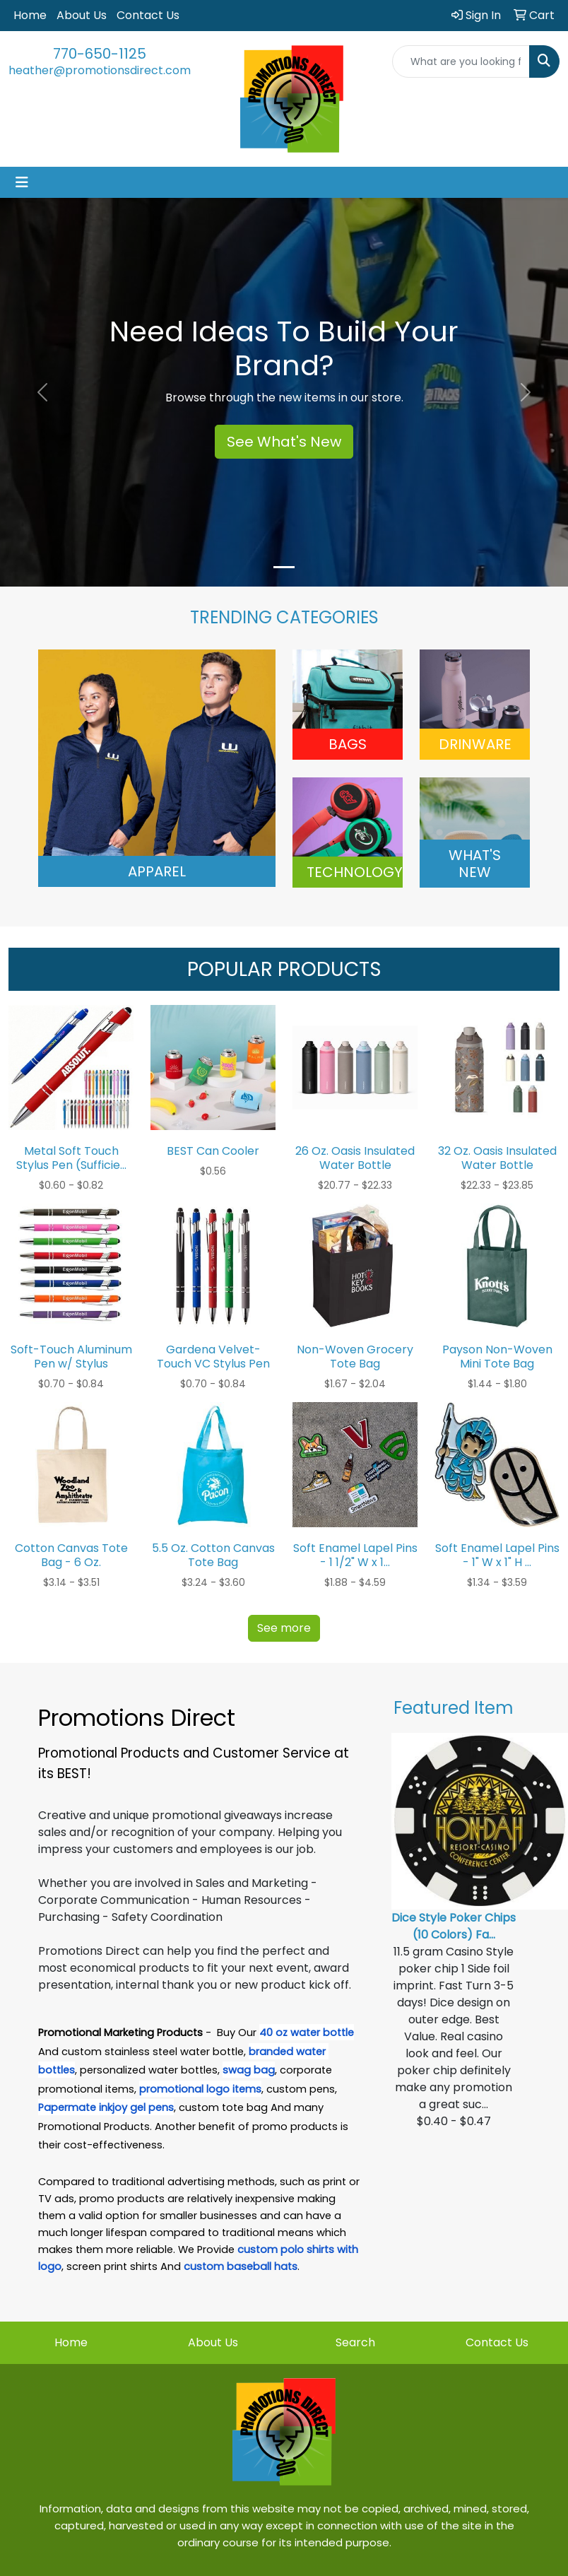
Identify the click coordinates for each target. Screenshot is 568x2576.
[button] (42, 392)
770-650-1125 (99, 54)
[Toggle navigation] (22, 182)
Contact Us (148, 15)
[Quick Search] (461, 61)
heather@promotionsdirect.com (99, 70)
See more (284, 1628)
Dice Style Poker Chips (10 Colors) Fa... (453, 1926)
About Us (82, 15)
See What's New (284, 442)
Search (355, 2342)
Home (30, 15)
